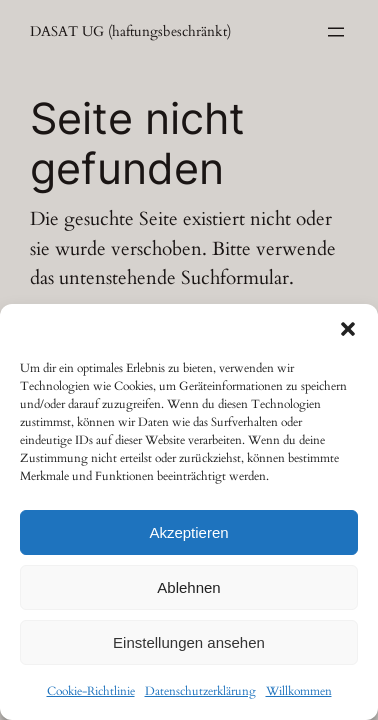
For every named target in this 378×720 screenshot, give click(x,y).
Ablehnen (188, 587)
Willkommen (299, 691)
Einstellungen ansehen (189, 642)
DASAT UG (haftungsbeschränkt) (130, 31)
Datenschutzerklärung (200, 691)
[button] (348, 329)
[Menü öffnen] (336, 32)
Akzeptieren (188, 532)
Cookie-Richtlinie (91, 691)
